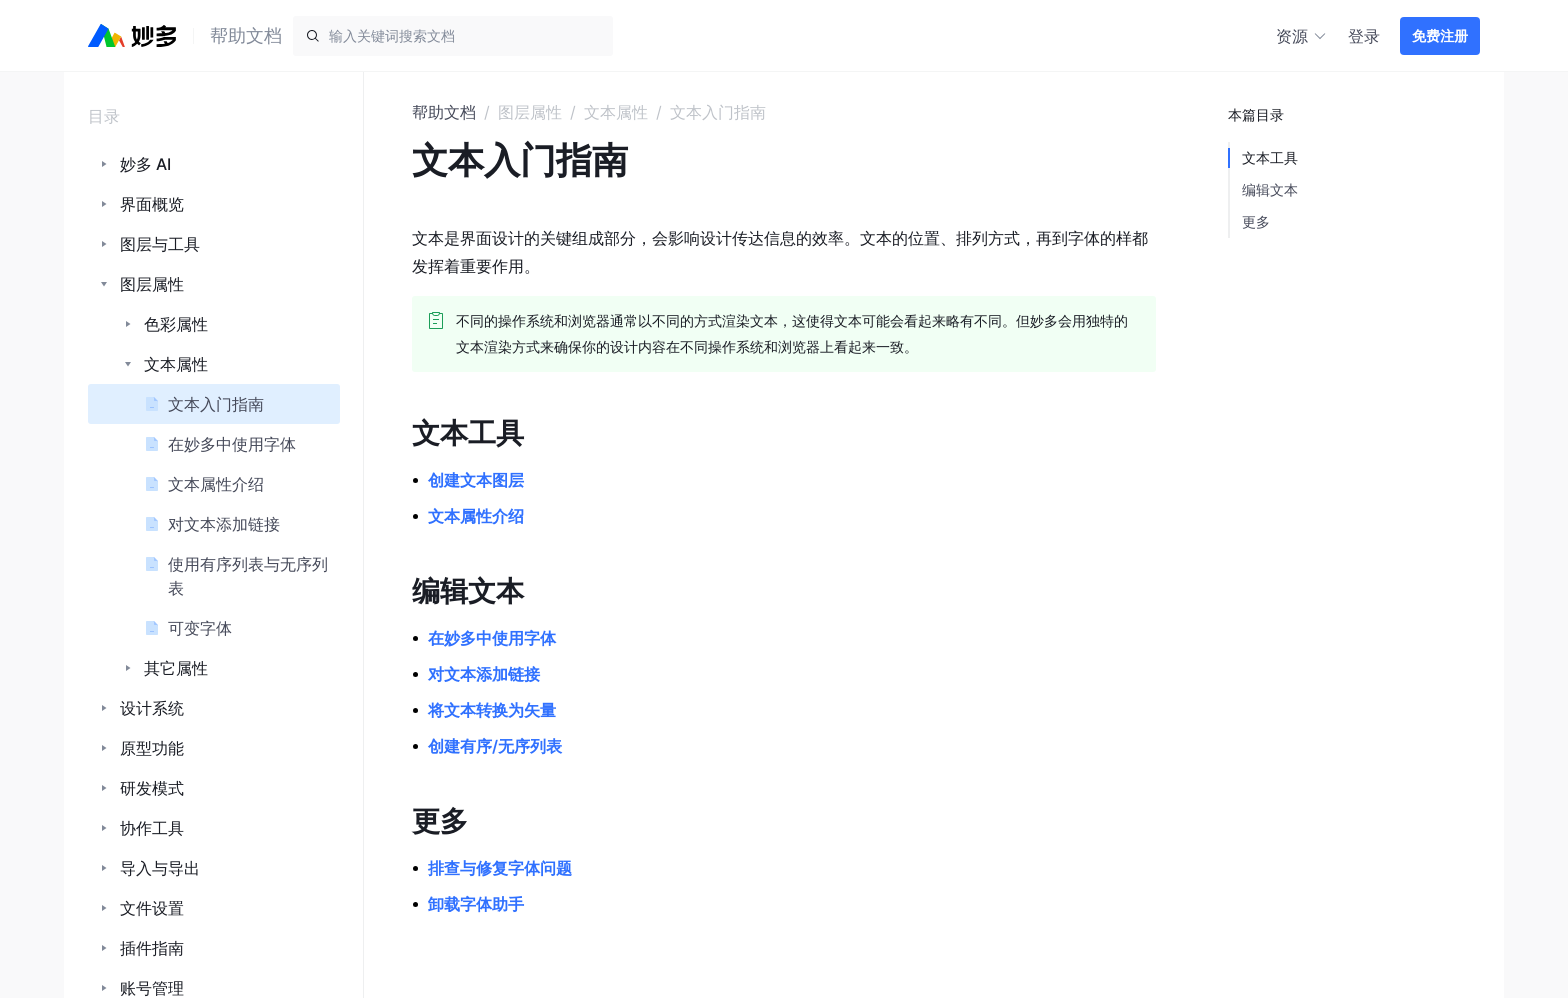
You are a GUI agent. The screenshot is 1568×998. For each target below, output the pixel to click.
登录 (1364, 36)
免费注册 (1440, 35)
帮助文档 (444, 112)
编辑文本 (1270, 189)
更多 (1256, 221)
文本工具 (1270, 157)
